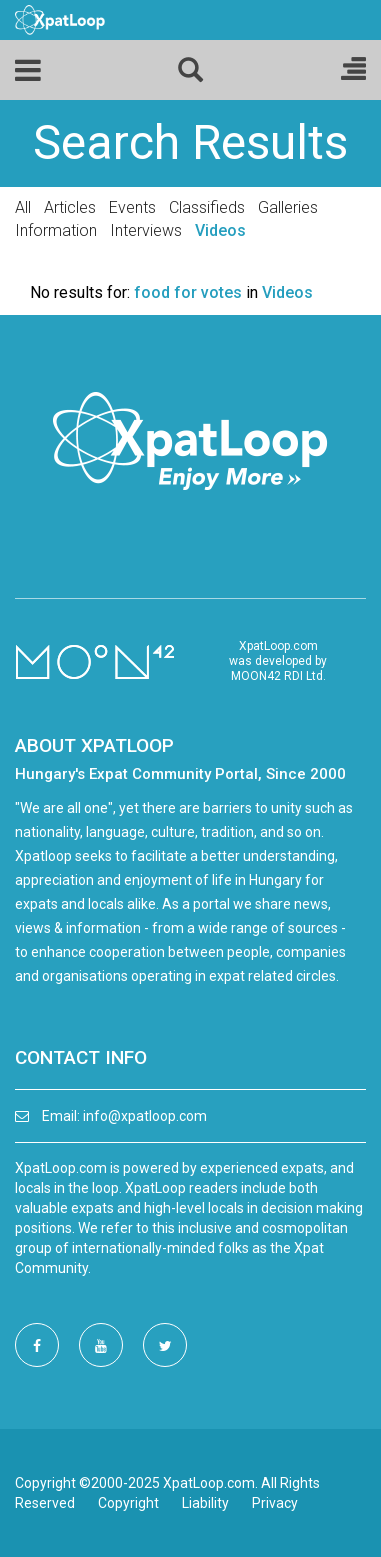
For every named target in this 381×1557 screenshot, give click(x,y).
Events (132, 207)
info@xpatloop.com (145, 1116)
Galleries (288, 207)
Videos (220, 230)
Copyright (128, 1503)
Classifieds (207, 207)
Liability (205, 1503)
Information (56, 230)
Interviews (146, 230)
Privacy (275, 1503)
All (23, 207)
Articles (70, 207)
